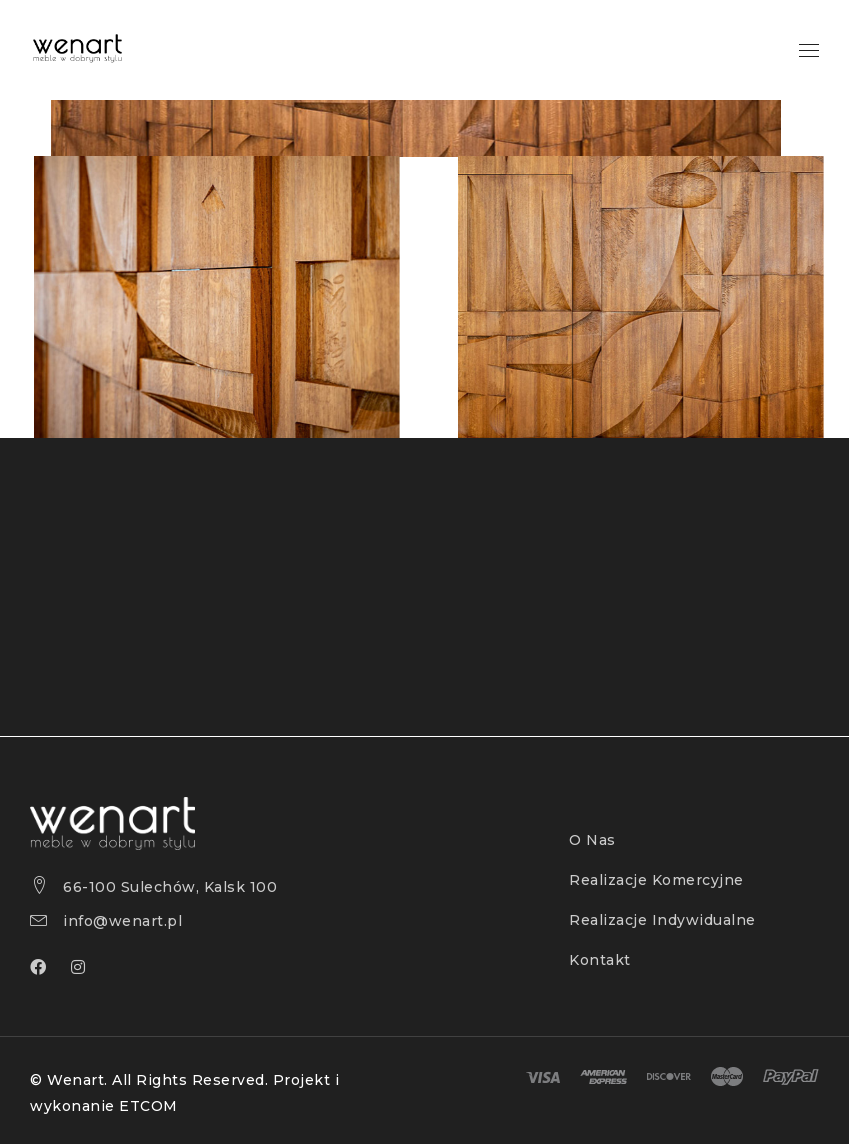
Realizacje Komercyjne (656, 880)
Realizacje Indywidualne (662, 920)
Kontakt (600, 960)
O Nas (592, 840)
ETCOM (148, 1106)
